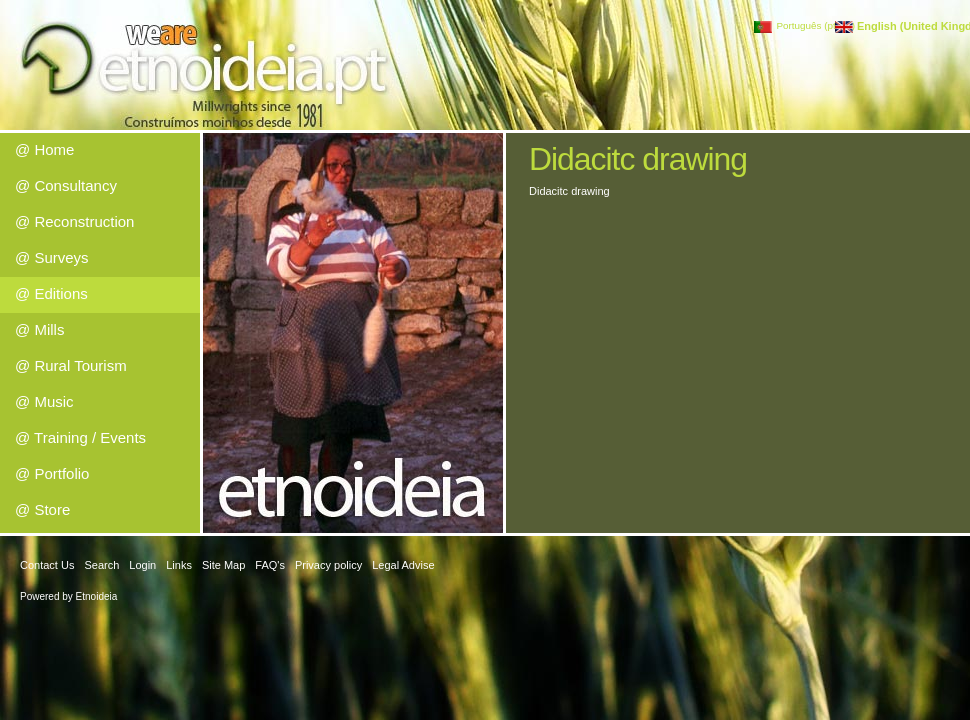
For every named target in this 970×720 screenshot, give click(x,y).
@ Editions (51, 293)
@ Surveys (52, 257)
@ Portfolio (52, 473)
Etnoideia (97, 596)
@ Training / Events (80, 437)
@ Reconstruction (74, 221)
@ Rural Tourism (71, 365)
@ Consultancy (66, 185)
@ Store (42, 509)
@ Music (44, 401)
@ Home (44, 149)
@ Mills (39, 329)
